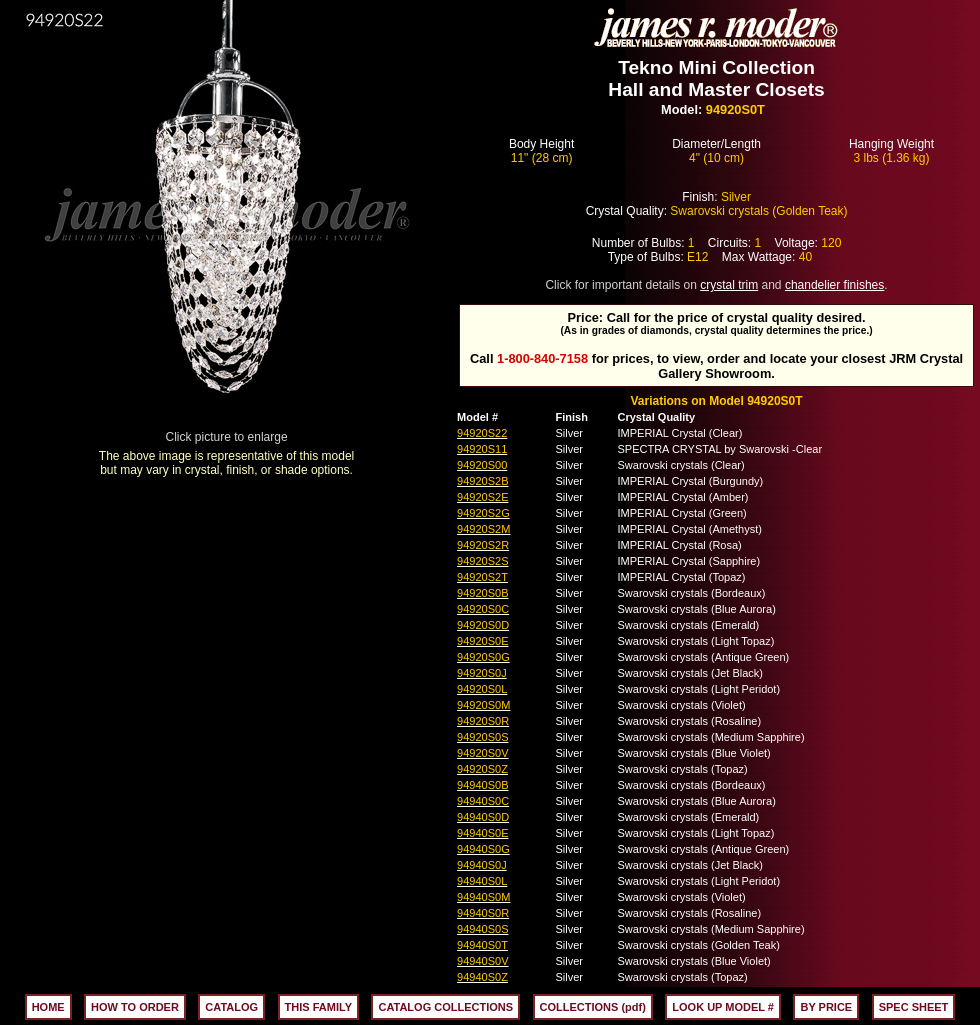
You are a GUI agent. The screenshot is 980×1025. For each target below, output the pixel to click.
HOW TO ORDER (135, 1007)
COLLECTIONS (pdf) (593, 1007)
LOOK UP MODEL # (723, 1007)
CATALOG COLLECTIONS (445, 1007)
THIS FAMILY (318, 1007)
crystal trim (729, 285)
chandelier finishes (834, 285)
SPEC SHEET (914, 1007)
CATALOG (231, 1007)
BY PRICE (826, 1007)
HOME (48, 1007)
